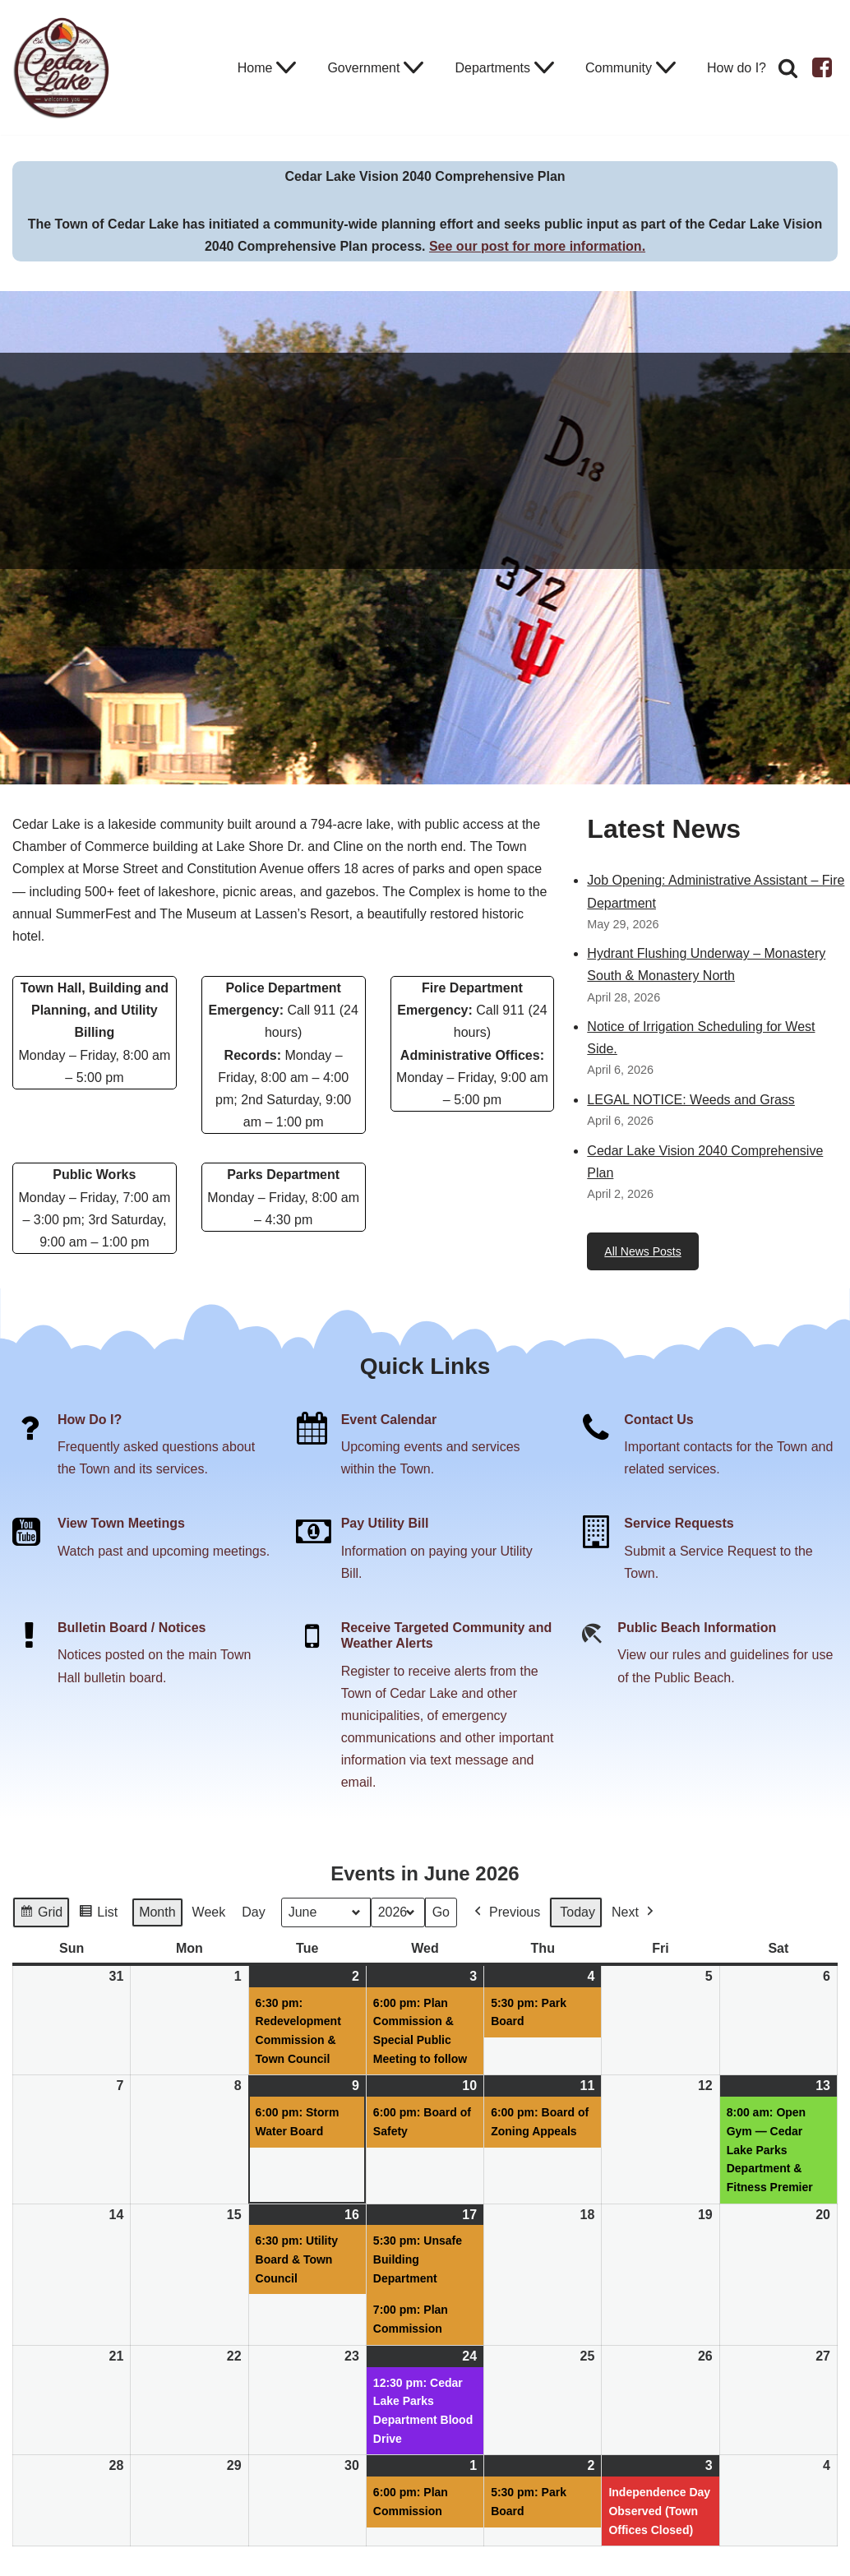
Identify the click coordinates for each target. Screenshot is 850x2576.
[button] (286, 67)
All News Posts (642, 1251)
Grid (40, 1914)
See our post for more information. (537, 246)
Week (209, 1912)
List (98, 1914)
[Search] (788, 68)
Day (253, 1912)
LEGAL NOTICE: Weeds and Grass (691, 1100)
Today (577, 1912)
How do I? (736, 68)
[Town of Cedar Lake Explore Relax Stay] (61, 67)
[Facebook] (822, 67)
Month (157, 1912)
